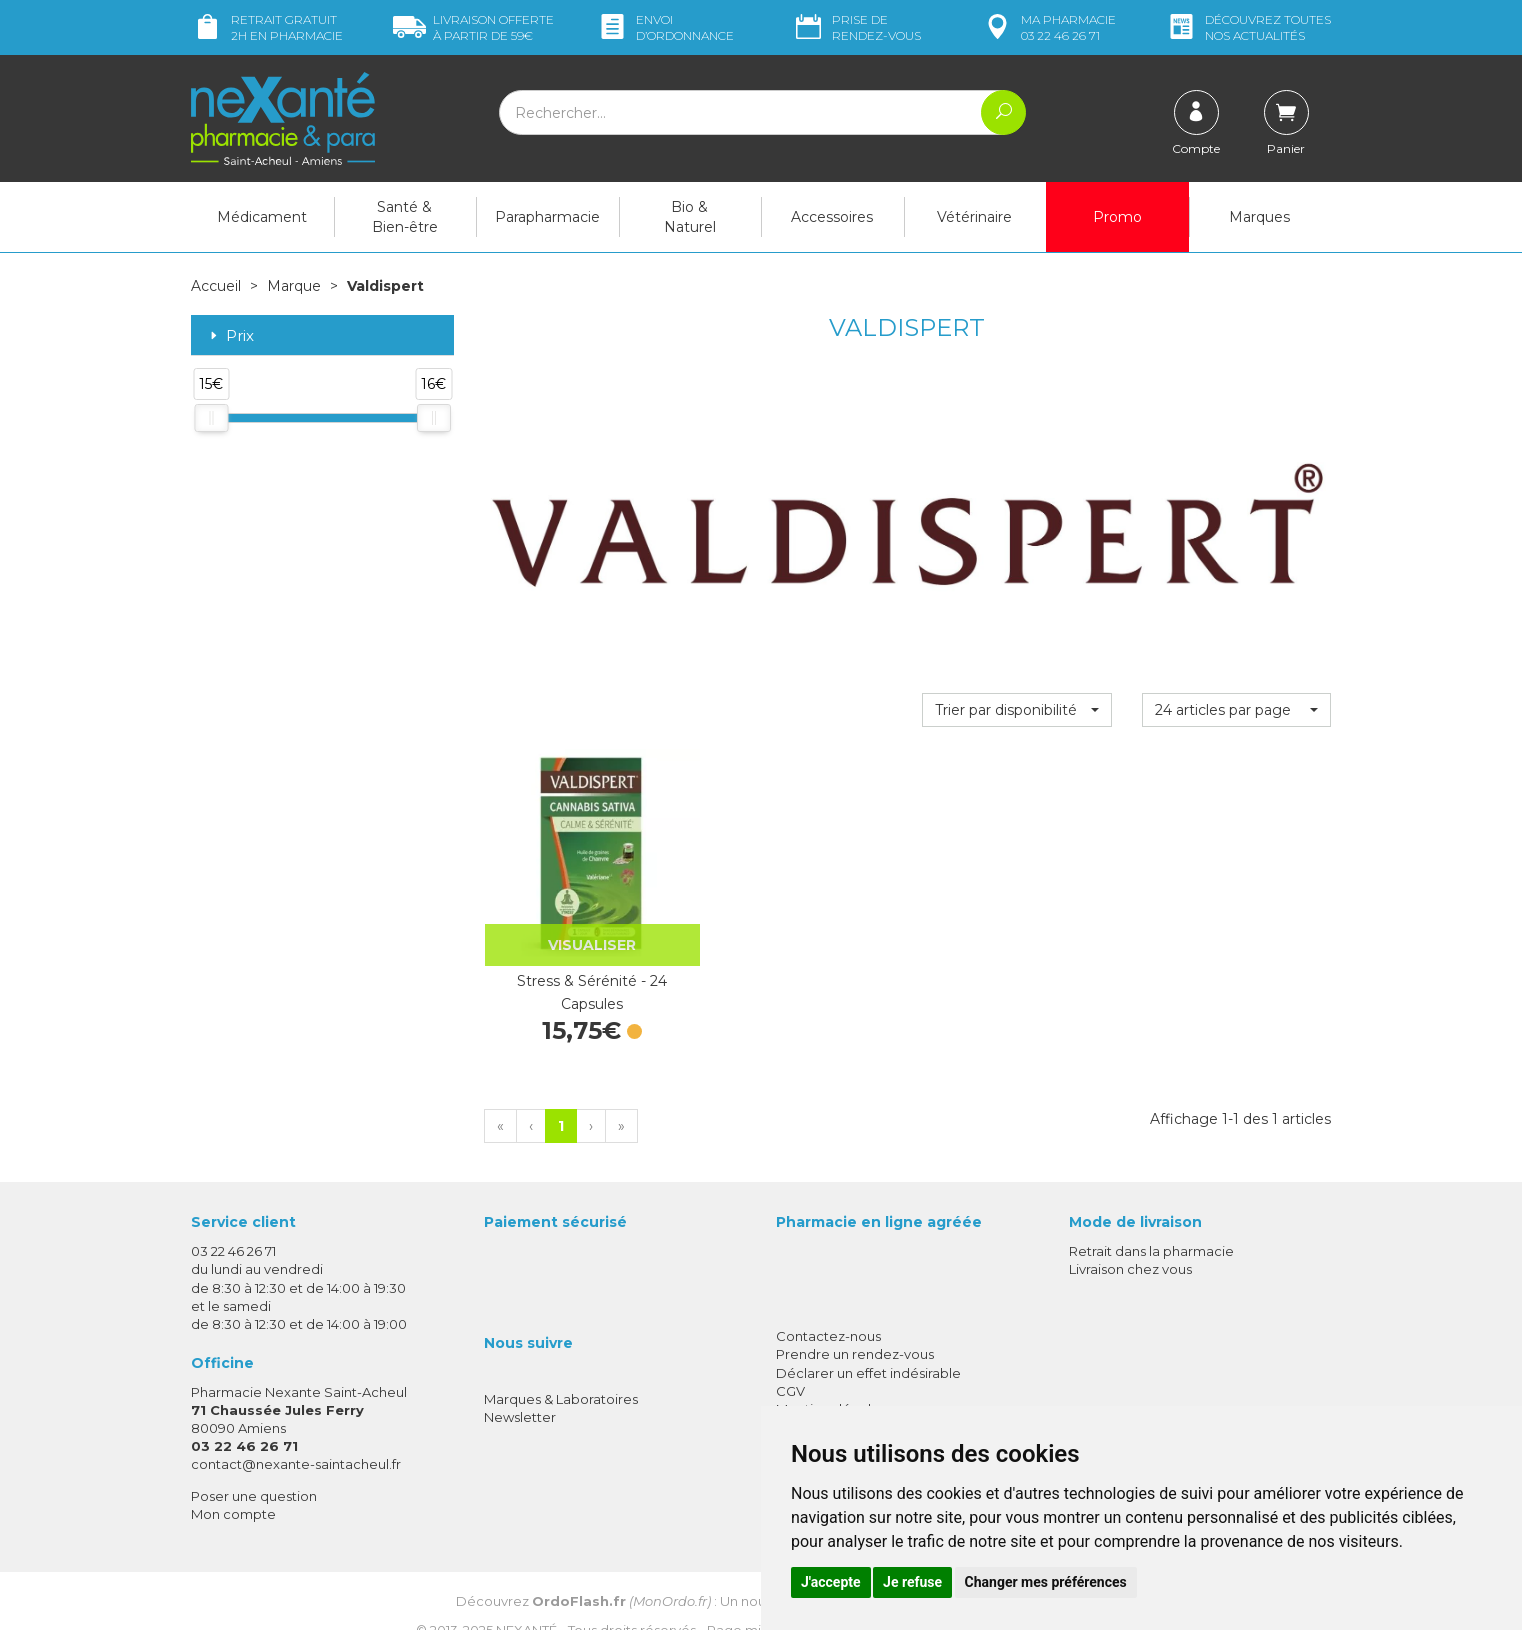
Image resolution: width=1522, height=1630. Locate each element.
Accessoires (832, 217)
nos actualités (1248, 27)
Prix (230, 335)
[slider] (211, 417)
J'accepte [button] (831, 1582)
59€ (473, 27)
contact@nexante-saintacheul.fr (296, 1435)
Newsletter (520, 1388)
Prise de (856, 27)
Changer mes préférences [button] (1046, 1582)
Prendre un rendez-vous (855, 1325)
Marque (294, 286)
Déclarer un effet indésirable (868, 1343)
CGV (790, 1361)
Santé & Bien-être (405, 217)
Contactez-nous (828, 1307)
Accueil (216, 286)
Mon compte (233, 1484)
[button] (1016, 709)
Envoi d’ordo (665, 27)
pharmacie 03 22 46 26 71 (1048, 27)
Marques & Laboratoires (561, 1370)
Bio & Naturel (690, 217)
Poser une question (254, 1466)
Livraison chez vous (1130, 1240)
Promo (1117, 217)
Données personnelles (849, 1398)
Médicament (262, 217)
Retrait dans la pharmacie (1151, 1222)
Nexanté (526, 1601)
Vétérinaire (974, 217)
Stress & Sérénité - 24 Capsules (578, 963)
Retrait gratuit (267, 27)
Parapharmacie (547, 217)
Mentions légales (831, 1380)
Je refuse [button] (912, 1582)
